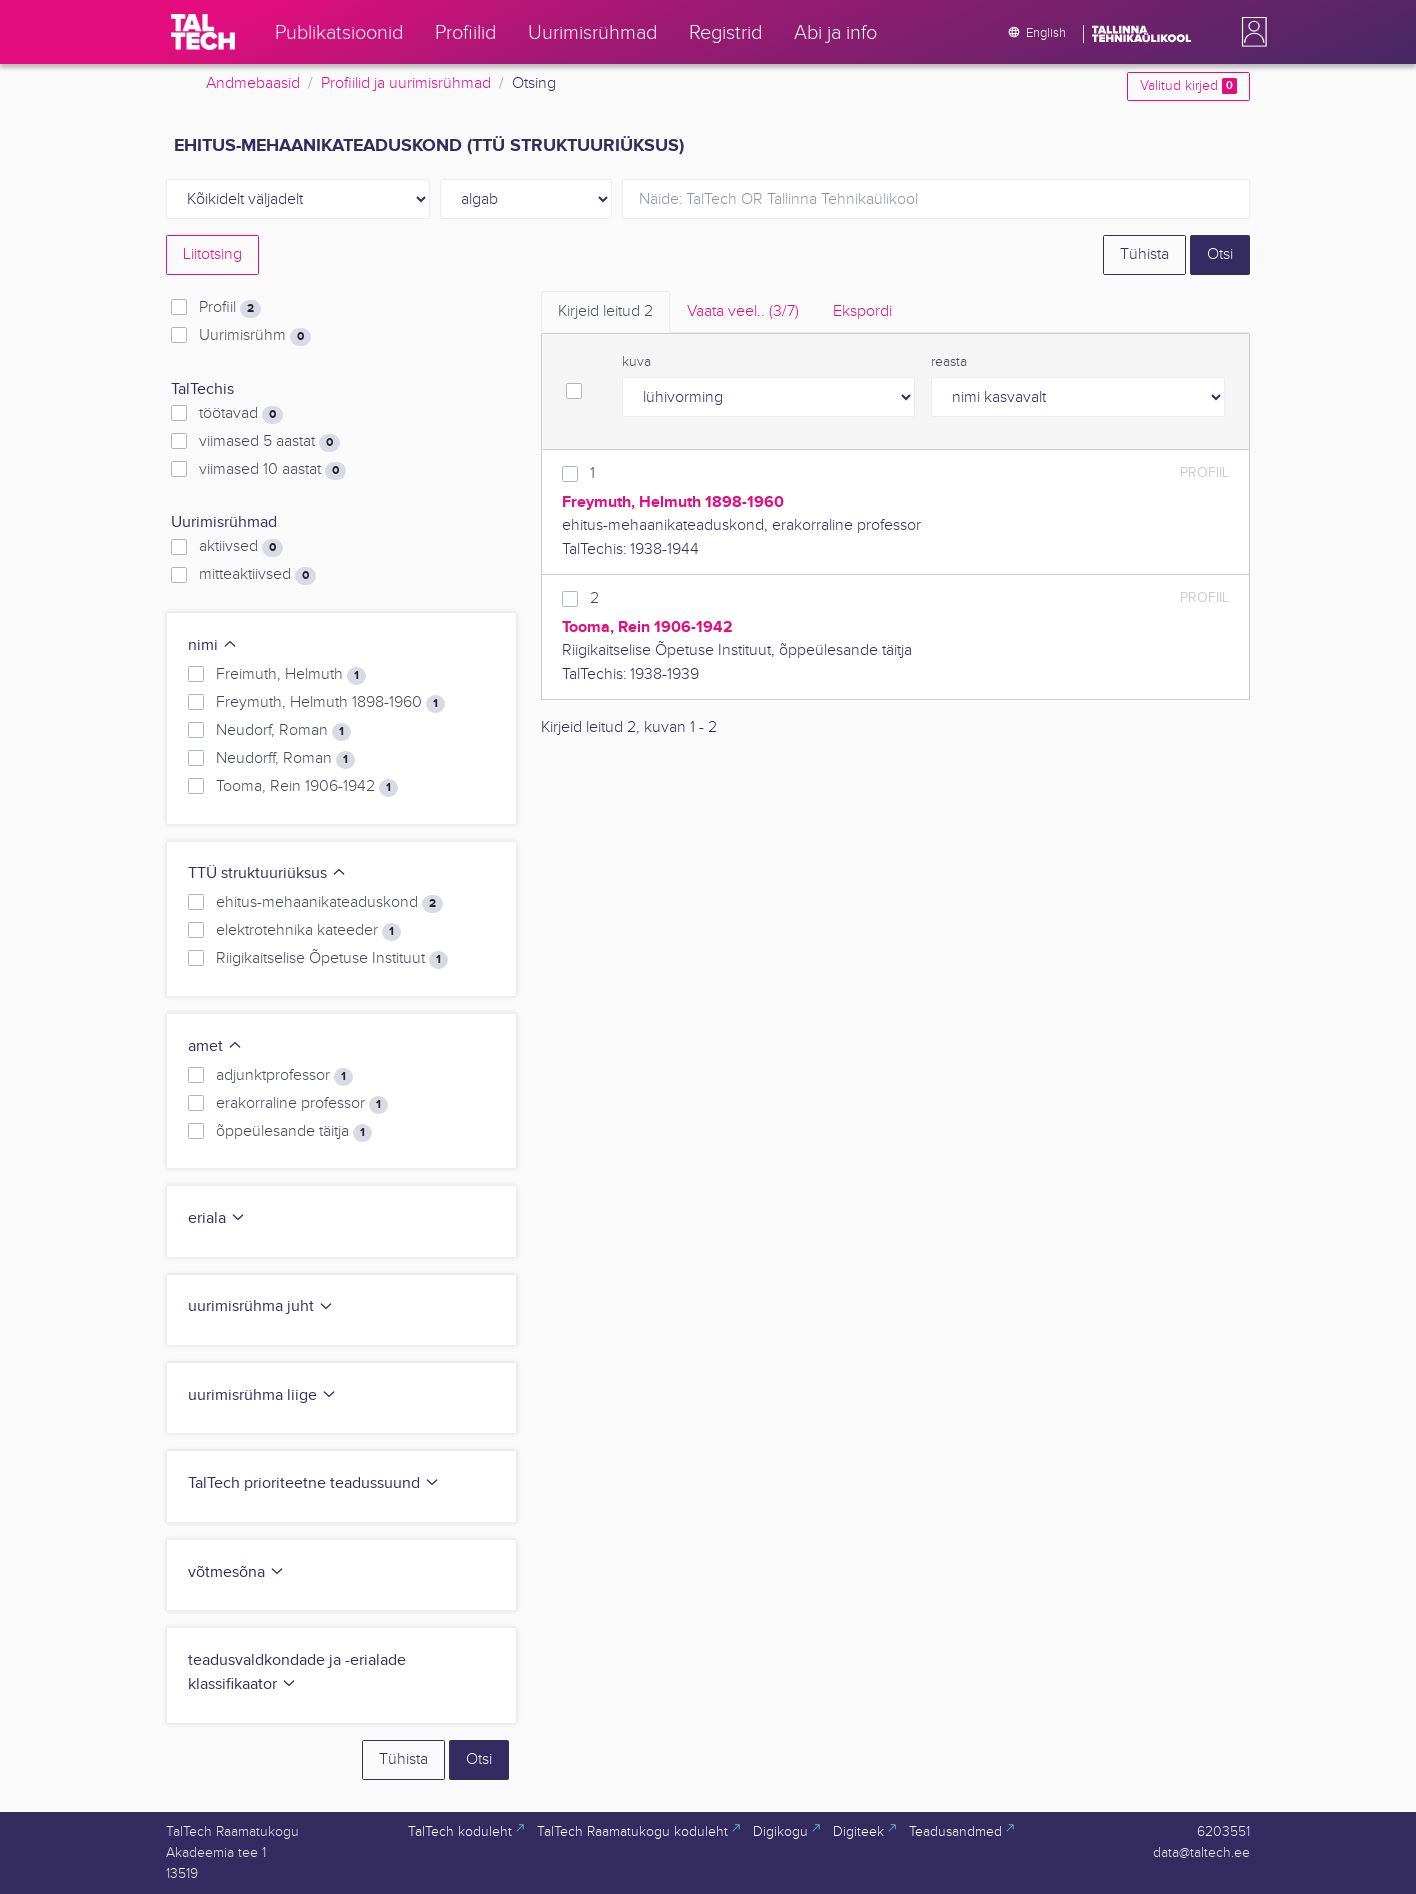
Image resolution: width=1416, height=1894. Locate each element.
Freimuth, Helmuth (291, 675)
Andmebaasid (253, 83)
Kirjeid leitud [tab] (605, 311)
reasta (949, 362)
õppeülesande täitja (294, 1132)
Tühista (1144, 254)
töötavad (241, 414)
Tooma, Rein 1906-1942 (307, 787)
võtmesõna (236, 1572)
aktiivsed (241, 547)
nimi (213, 645)
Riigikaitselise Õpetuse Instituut (332, 959)
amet (215, 1046)
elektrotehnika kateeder (308, 931)
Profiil (230, 308)
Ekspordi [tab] (862, 311)
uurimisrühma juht (261, 1306)
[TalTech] (203, 32)
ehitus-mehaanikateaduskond (329, 903)
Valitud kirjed (1188, 86)
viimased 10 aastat (272, 470)
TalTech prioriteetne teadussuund (314, 1483)
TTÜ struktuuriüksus (267, 873)
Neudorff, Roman (285, 759)
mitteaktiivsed (257, 575)
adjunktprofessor (284, 1076)
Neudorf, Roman (283, 731)
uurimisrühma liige (262, 1395)
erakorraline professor (302, 1104)
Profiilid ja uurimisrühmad (406, 83)
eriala (217, 1218)
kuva (636, 362)
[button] (1250, 32)
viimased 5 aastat (269, 442)
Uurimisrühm (255, 336)
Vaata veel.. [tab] (743, 311)
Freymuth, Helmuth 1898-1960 (330, 703)
